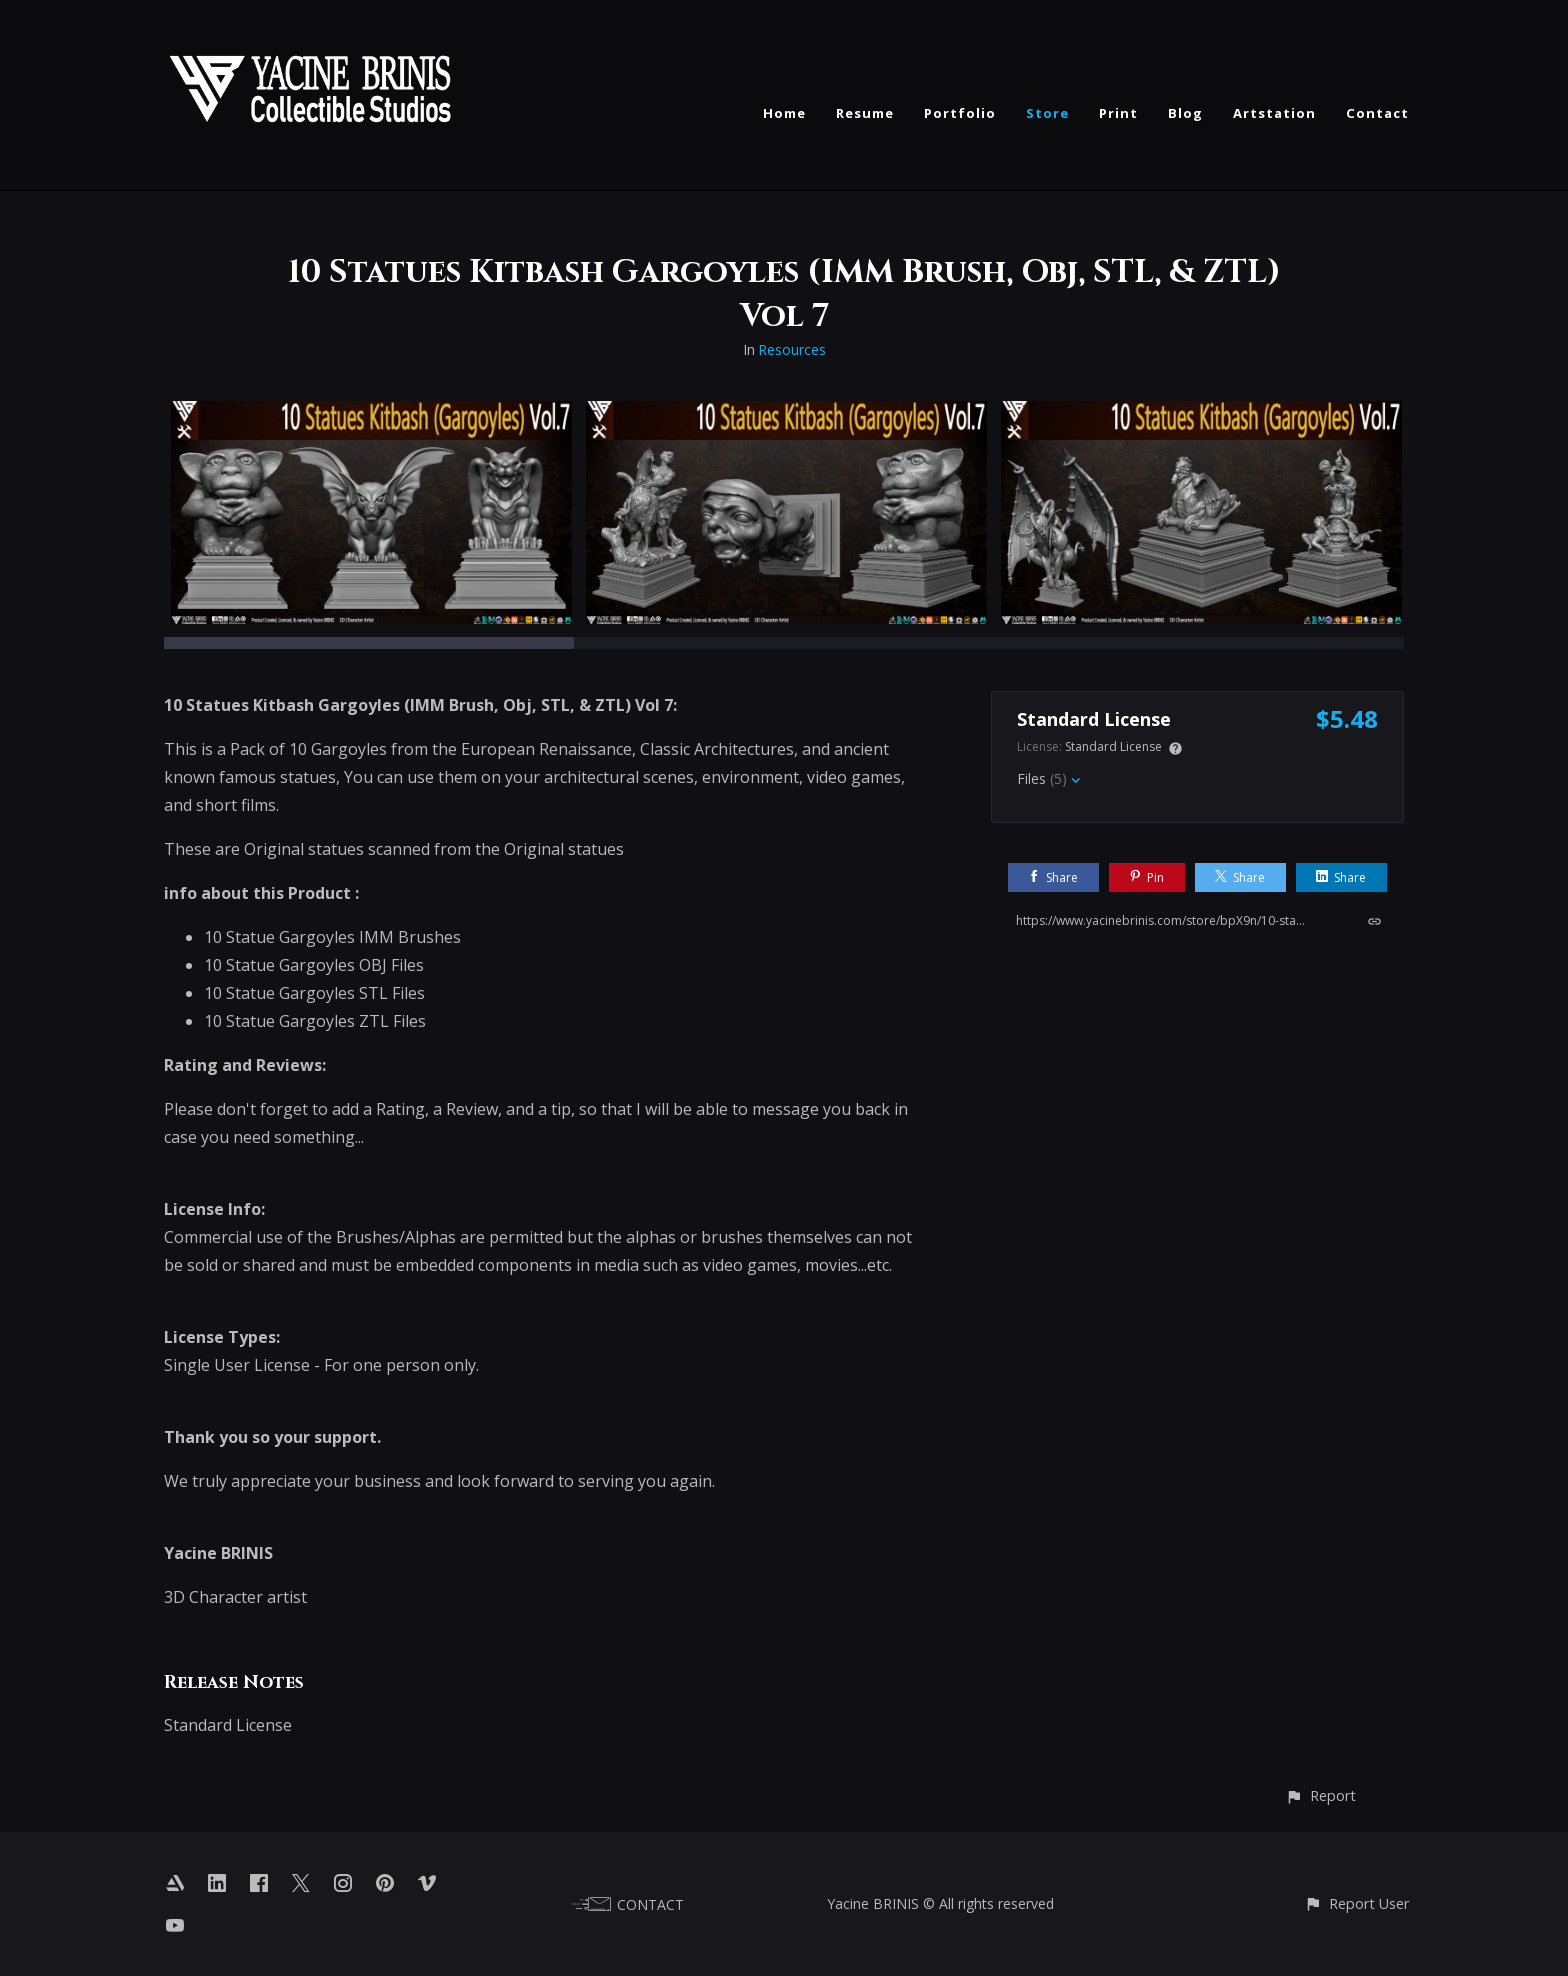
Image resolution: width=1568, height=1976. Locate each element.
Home (784, 113)
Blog (1185, 113)
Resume (865, 113)
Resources (792, 349)
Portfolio (960, 113)
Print (1118, 113)
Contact (1377, 113)
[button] (1320, 1795)
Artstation (1274, 113)
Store (1047, 113)
